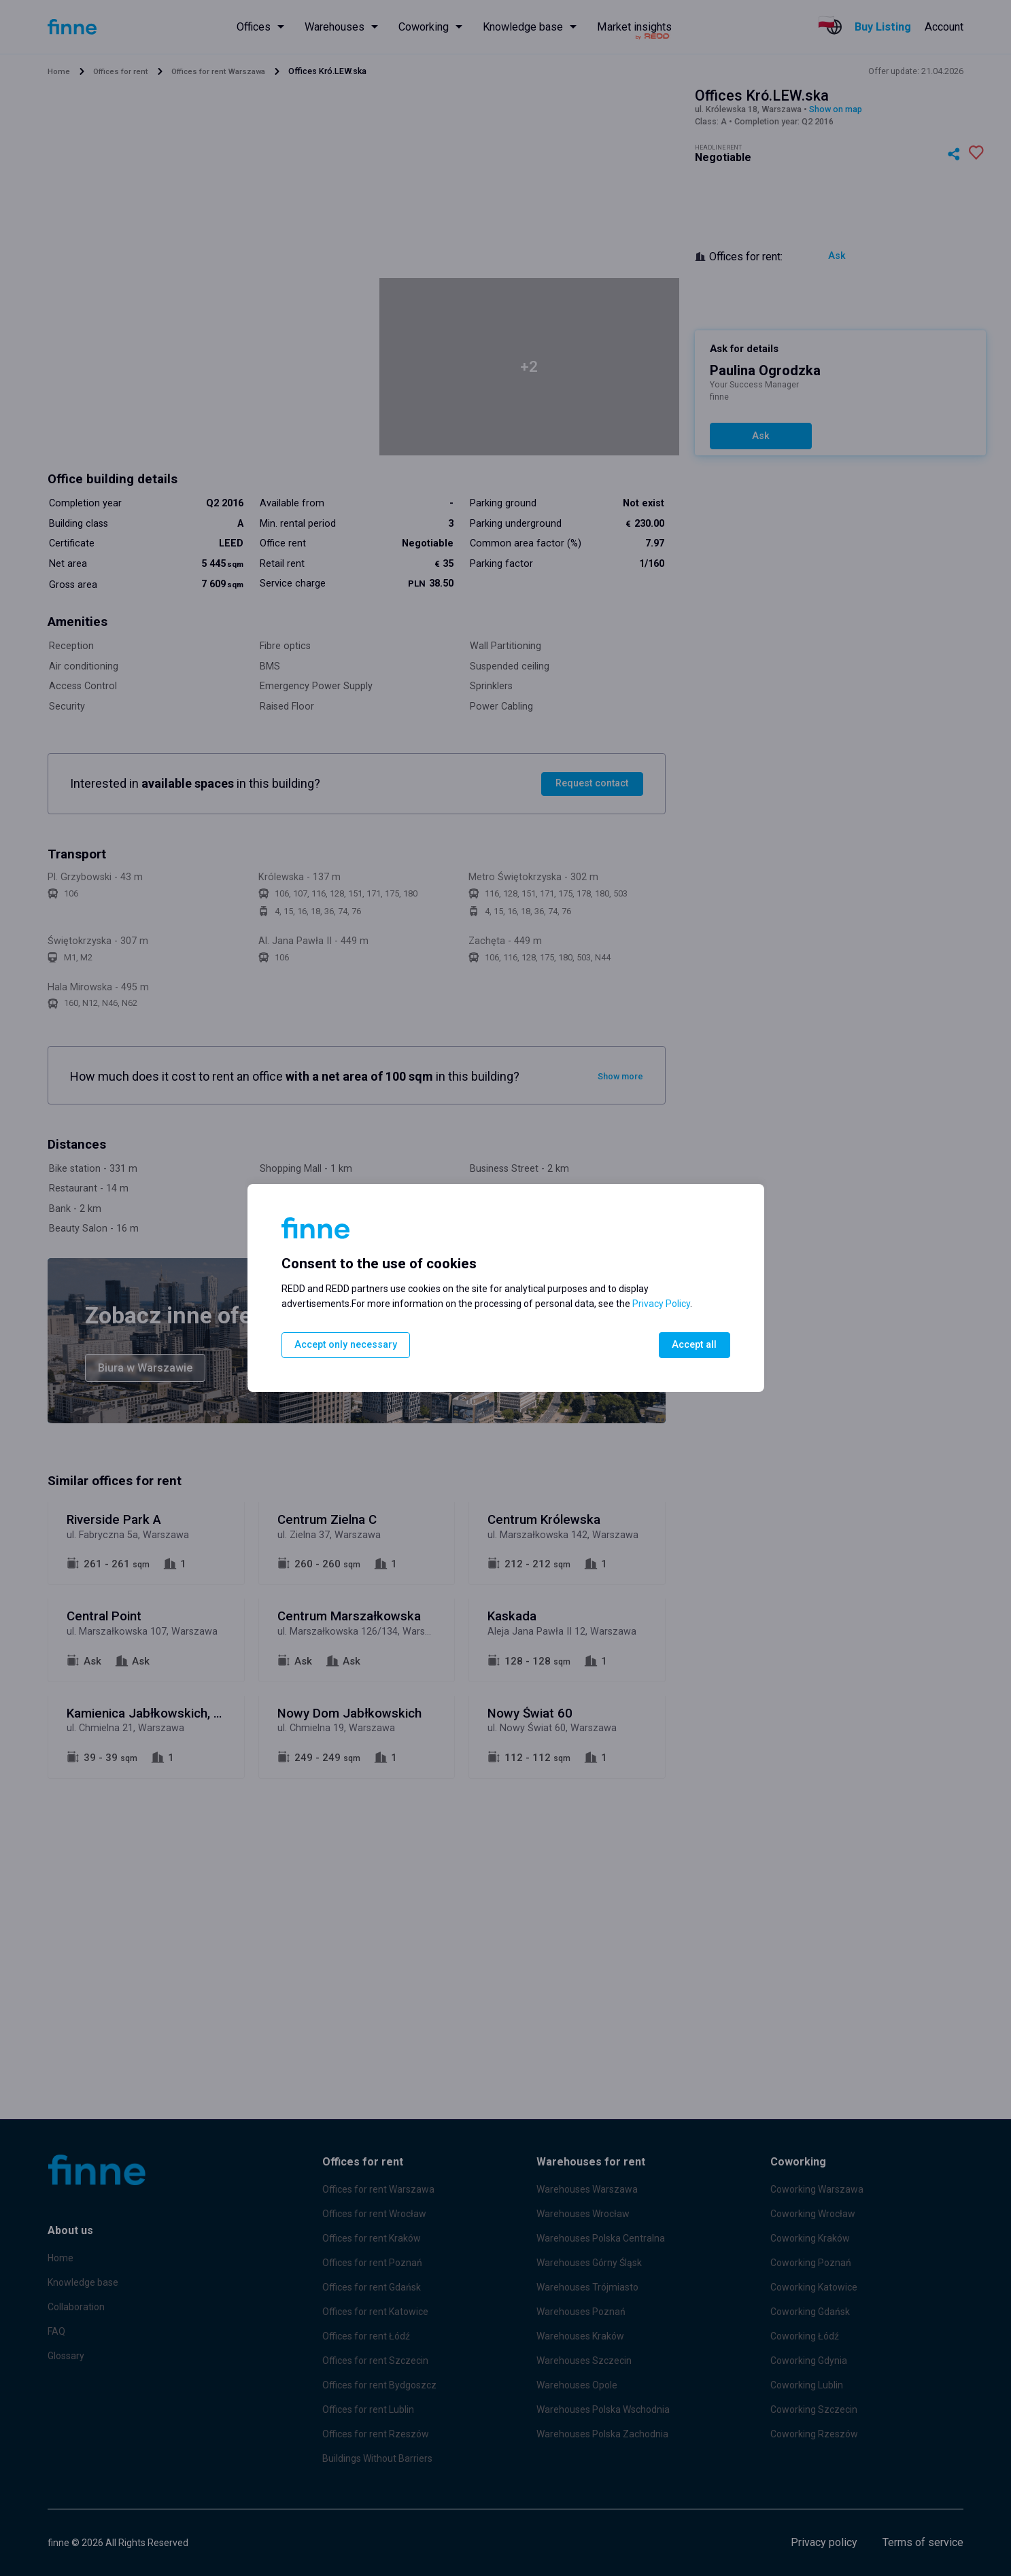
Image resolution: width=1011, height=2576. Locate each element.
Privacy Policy (661, 1303)
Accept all (693, 1345)
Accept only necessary (347, 1345)
